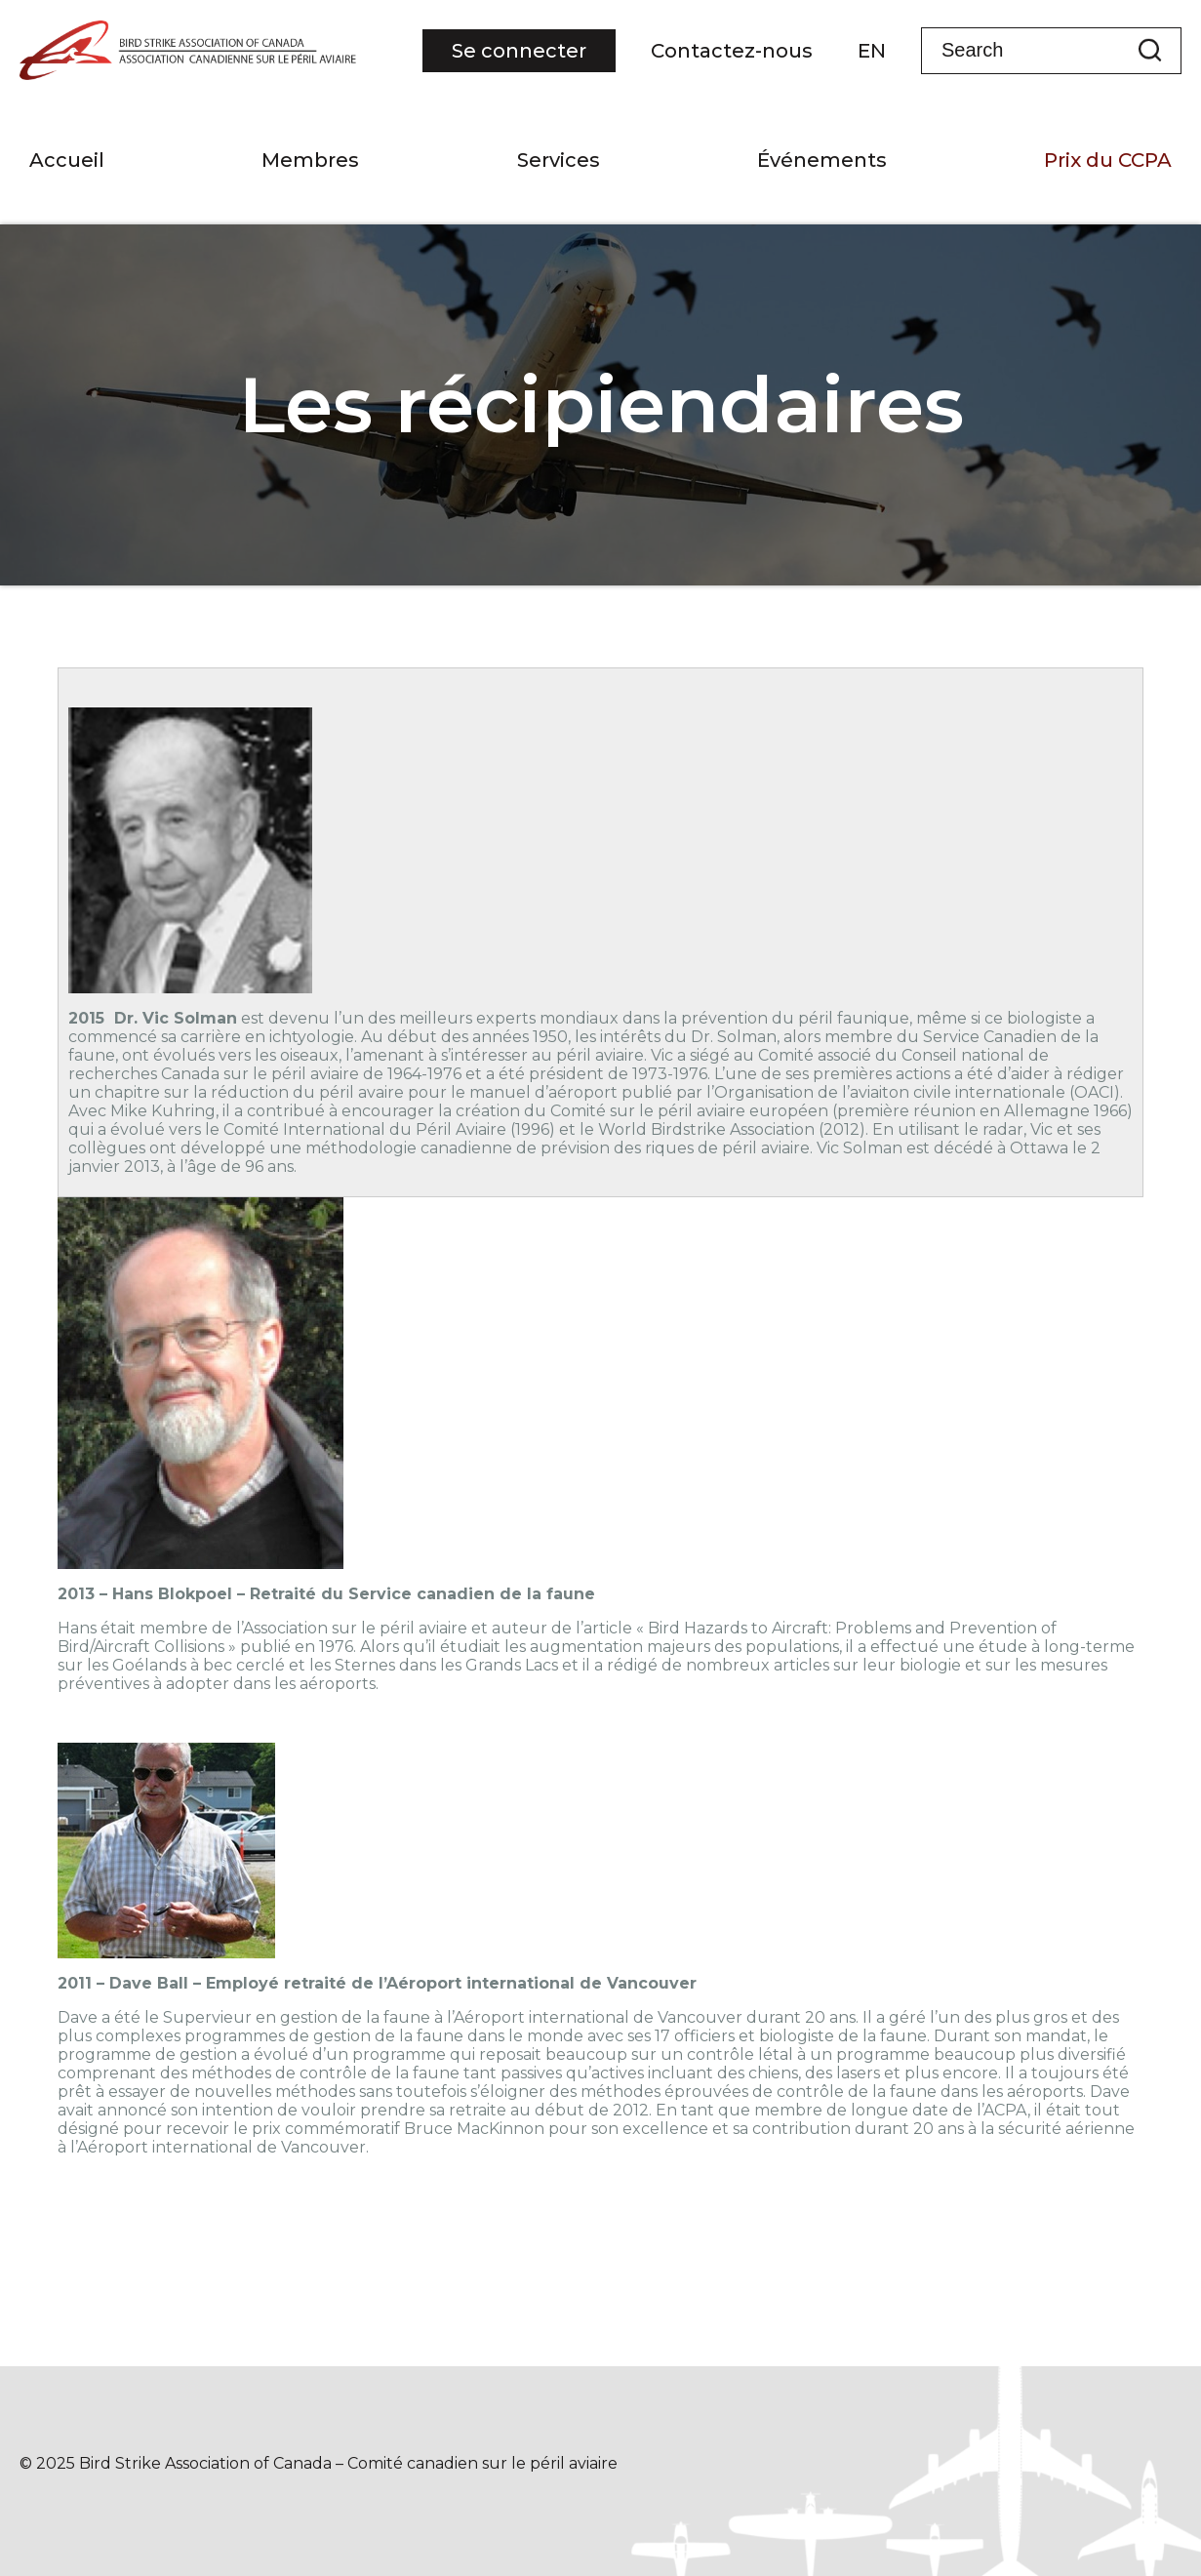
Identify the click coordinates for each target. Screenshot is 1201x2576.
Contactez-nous (732, 50)
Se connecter (519, 50)
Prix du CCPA (1108, 160)
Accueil (66, 160)
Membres (310, 160)
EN (872, 50)
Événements (822, 160)
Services (558, 160)
